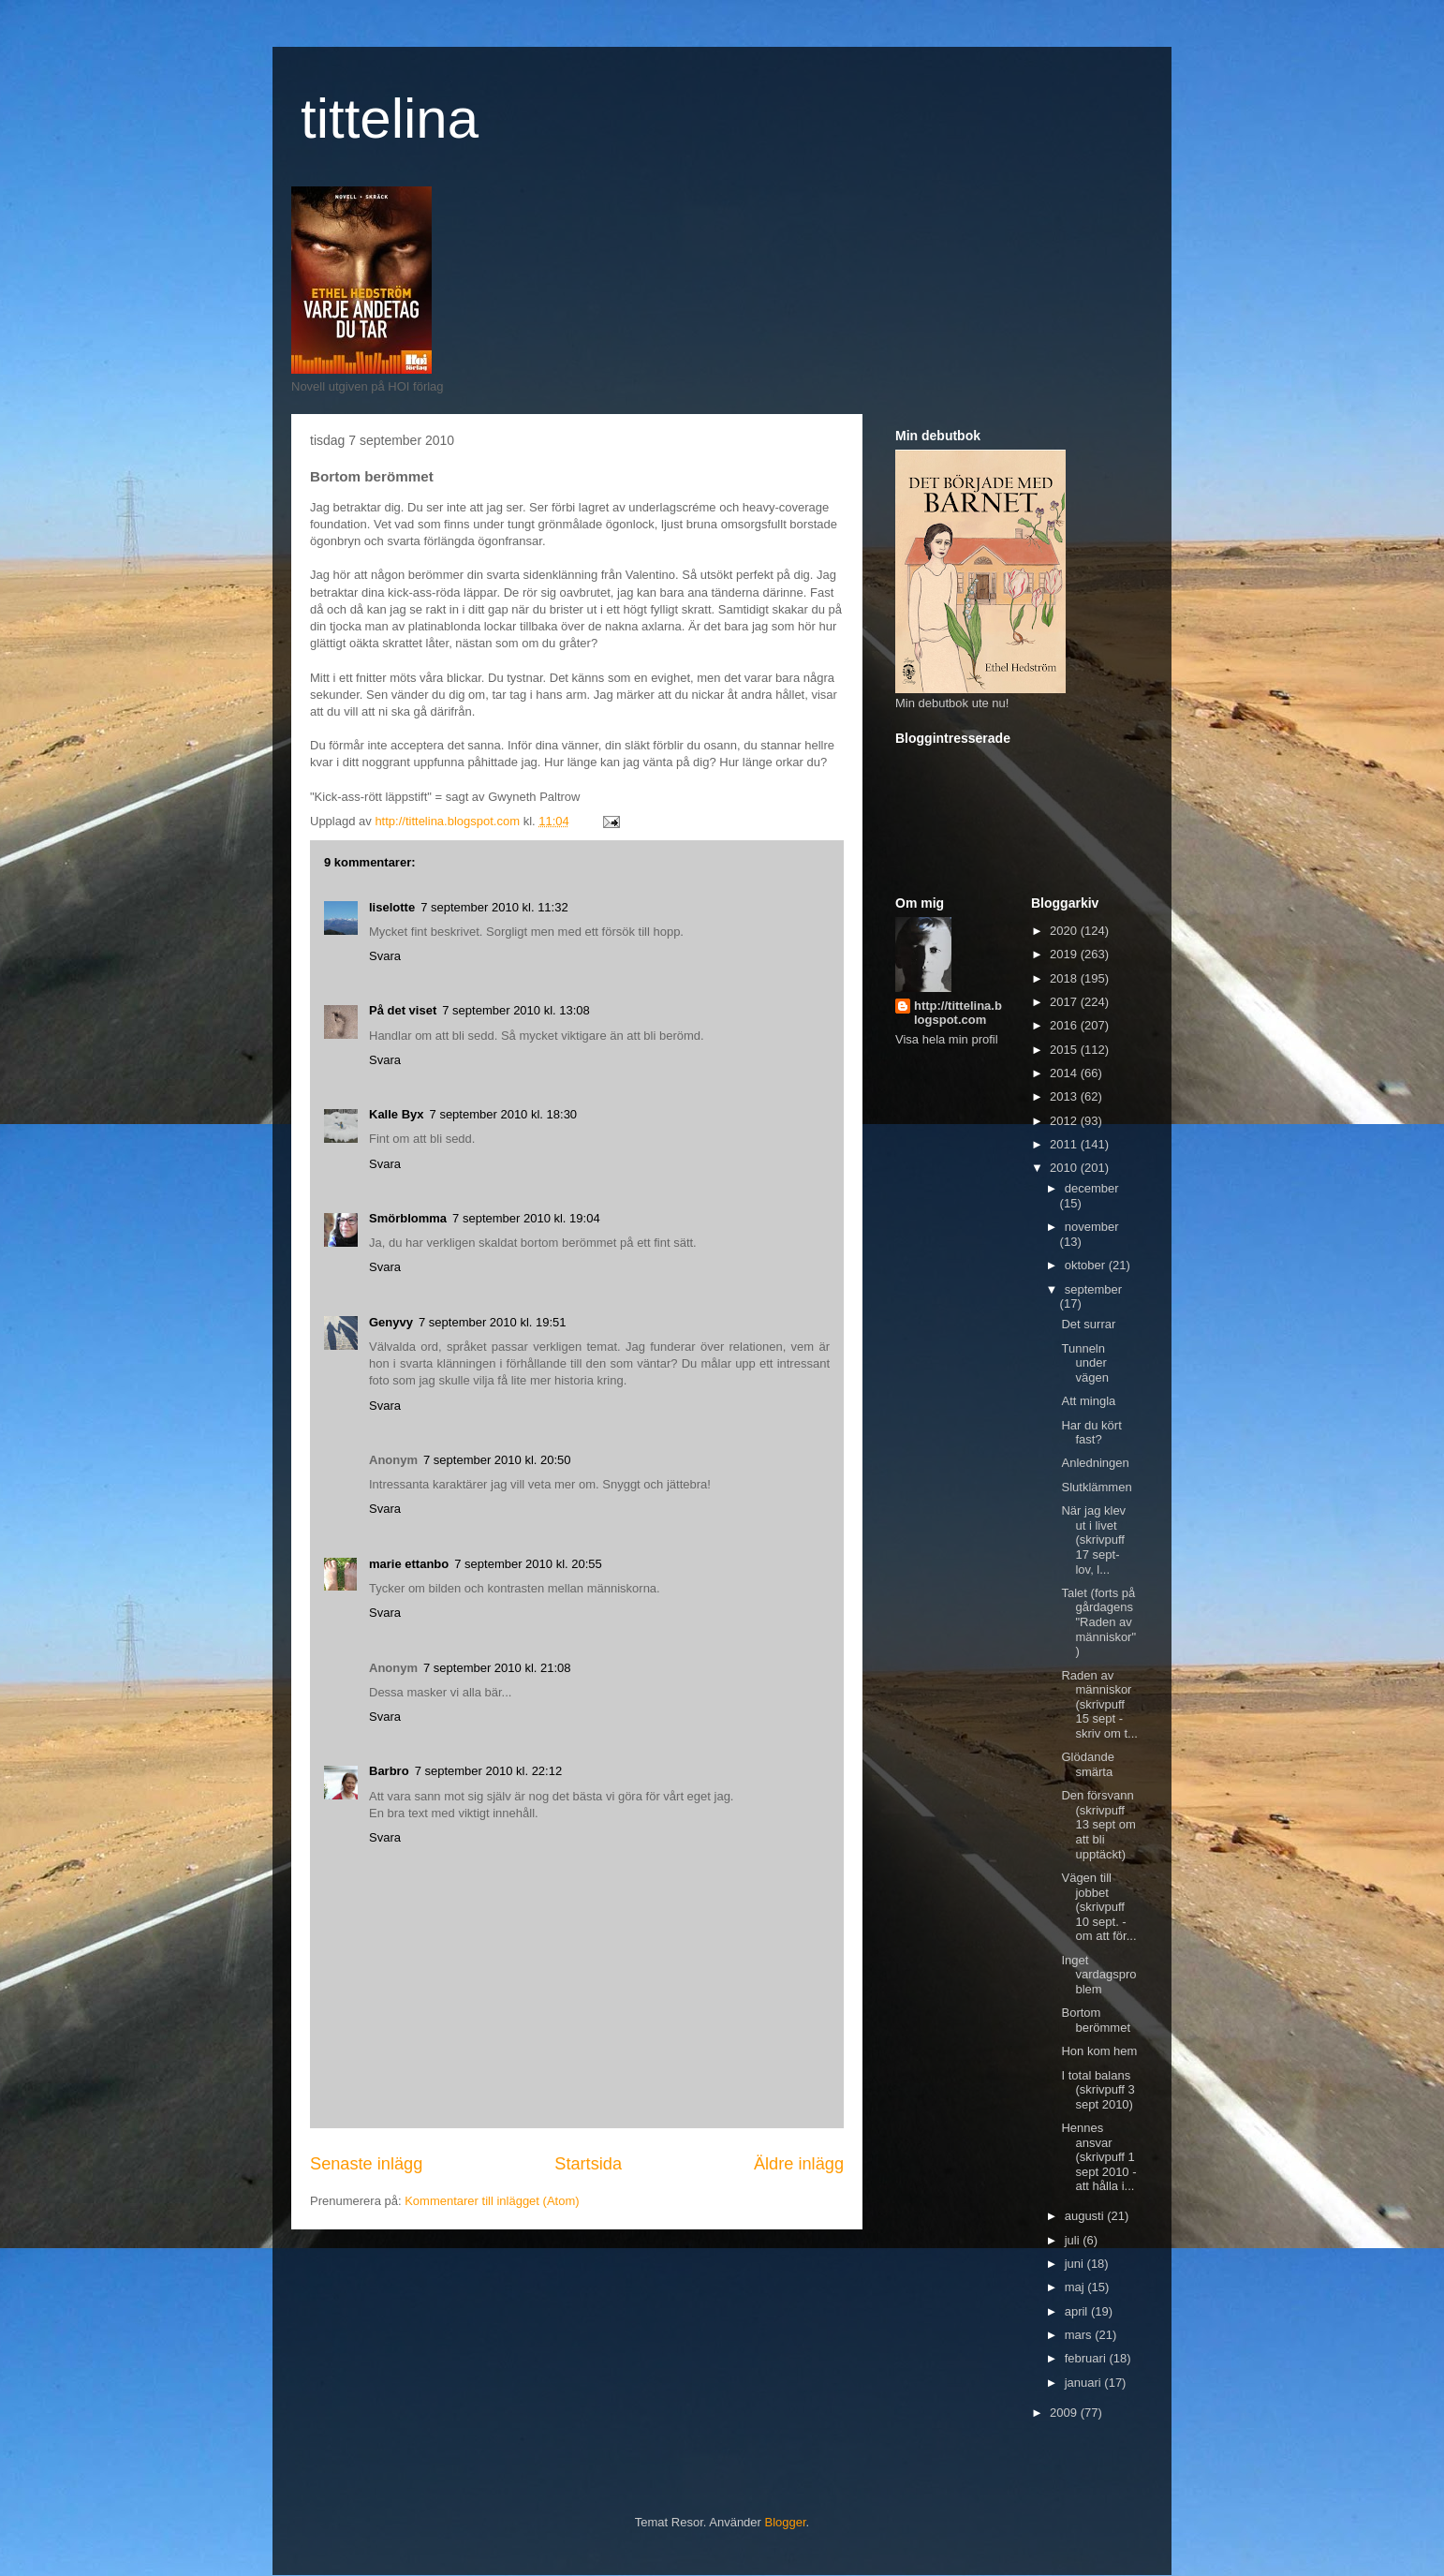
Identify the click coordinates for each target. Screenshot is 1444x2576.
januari (1085, 2383)
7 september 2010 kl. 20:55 (528, 1564)
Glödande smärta (1087, 1764)
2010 (1065, 1168)
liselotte (392, 907)
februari (1087, 2358)
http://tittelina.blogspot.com (958, 1013)
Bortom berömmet (1095, 2020)
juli (1074, 2240)
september (1093, 1289)
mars (1080, 2335)
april (1078, 2311)
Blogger (785, 2522)
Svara (385, 956)
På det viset (402, 1010)
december (1092, 1188)
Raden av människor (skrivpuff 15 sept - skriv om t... (1099, 1704)
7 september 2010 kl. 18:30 (504, 1114)
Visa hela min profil (946, 1039)
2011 (1065, 1144)
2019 (1065, 954)
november (1092, 1227)
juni (1076, 2264)
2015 (1065, 1050)
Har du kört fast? (1091, 1432)
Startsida (588, 2163)
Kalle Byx (396, 1114)
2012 (1065, 1121)
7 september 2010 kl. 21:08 (497, 1668)
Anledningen (1094, 1463)
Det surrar (1088, 1324)
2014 (1065, 1073)
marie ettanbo (409, 1564)
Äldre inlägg (799, 2163)
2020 (1065, 931)
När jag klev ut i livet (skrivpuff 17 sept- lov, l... (1093, 1539)
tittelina (390, 118)
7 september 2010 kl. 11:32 (494, 907)
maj (1076, 2287)
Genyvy (391, 1322)
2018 (1065, 978)
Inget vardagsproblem (1098, 1974)
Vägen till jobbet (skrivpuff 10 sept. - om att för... (1098, 1907)
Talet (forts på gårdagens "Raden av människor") (1098, 1622)
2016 (1065, 1025)
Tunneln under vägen (1084, 1362)
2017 (1065, 1002)
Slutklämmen (1096, 1487)
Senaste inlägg (366, 2163)
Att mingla (1088, 1401)
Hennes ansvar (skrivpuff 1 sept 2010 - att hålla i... (1098, 2157)
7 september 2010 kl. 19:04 (526, 1218)
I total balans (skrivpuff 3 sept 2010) (1097, 2089)
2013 (1065, 1096)
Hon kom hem (1099, 2051)
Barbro (389, 1771)
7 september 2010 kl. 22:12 (489, 1771)
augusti (1086, 2216)
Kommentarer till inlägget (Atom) (492, 2201)
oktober (1087, 1265)
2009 (1065, 2413)
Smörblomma (408, 1218)
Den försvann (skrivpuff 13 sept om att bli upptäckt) (1098, 1824)
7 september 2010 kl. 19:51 (493, 1322)
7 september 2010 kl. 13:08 (516, 1010)
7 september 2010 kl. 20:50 (497, 1460)
